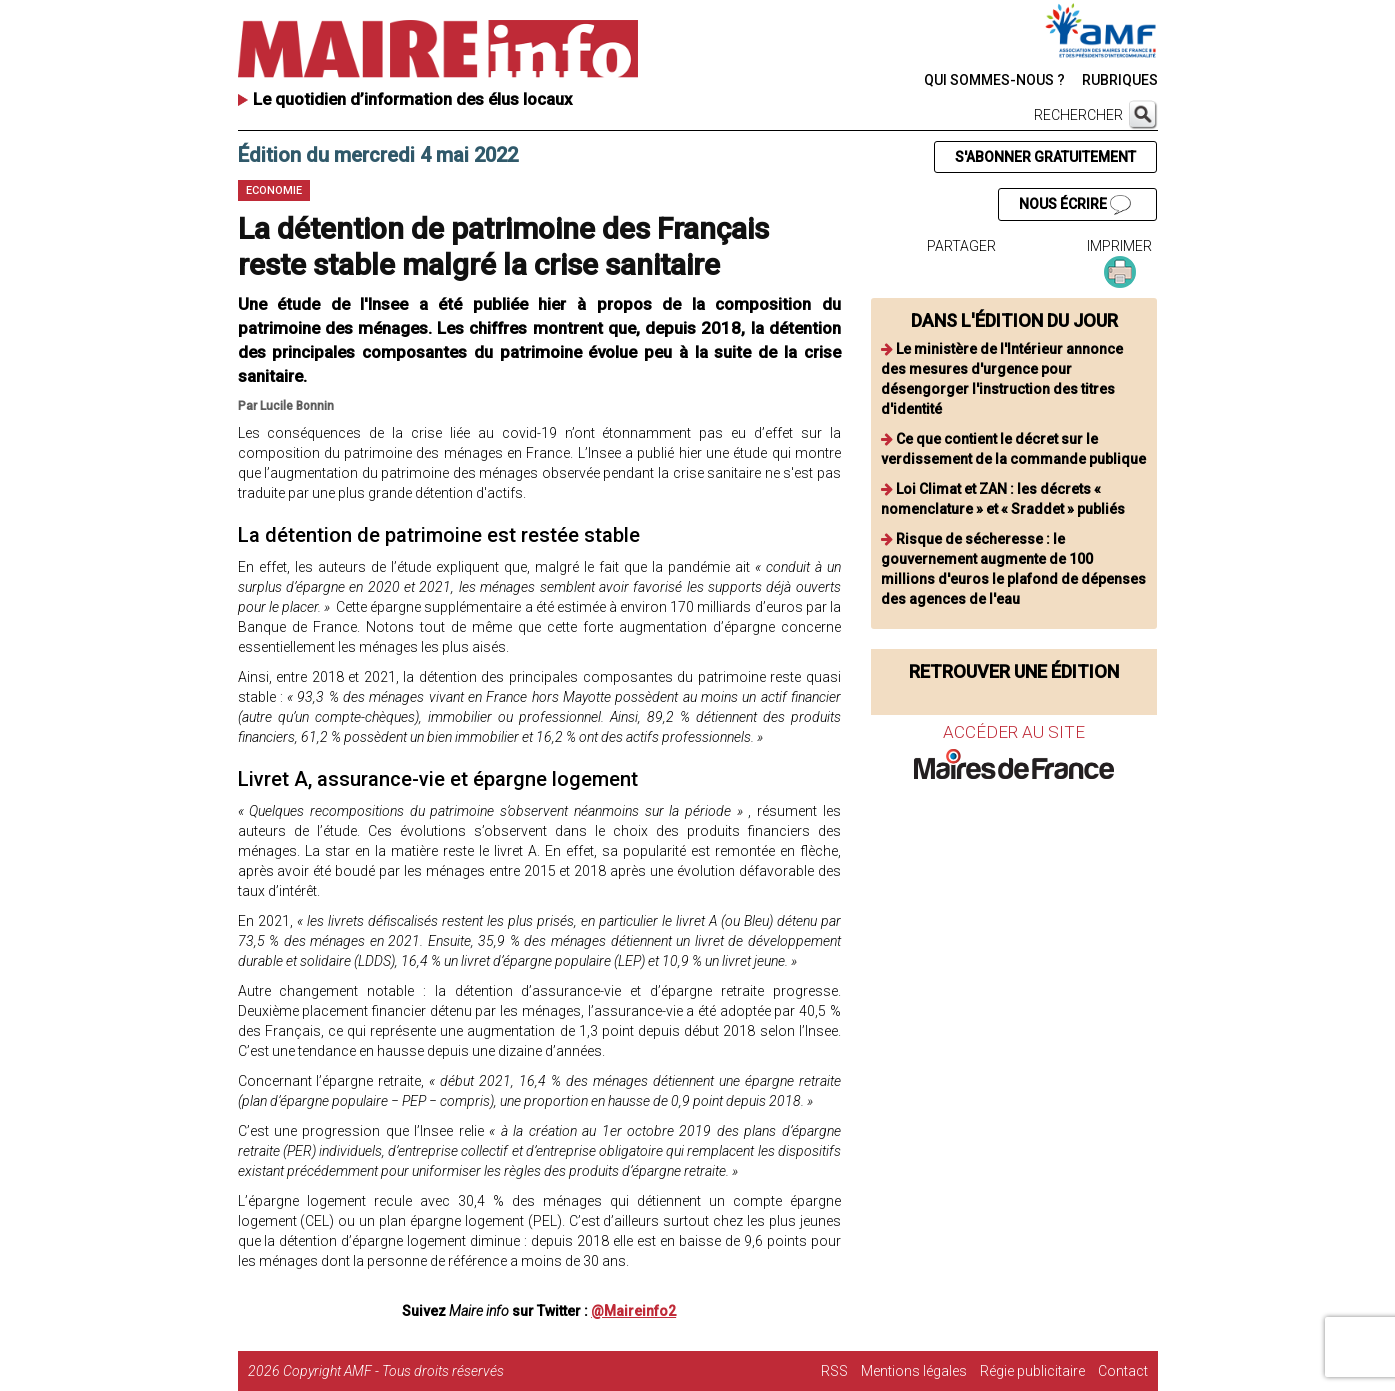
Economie (274, 190)
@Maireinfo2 (633, 1311)
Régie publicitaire (1032, 1371)
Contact (1123, 1371)
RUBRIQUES (1120, 80)
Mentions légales (914, 1371)
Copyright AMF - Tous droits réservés (393, 1371)
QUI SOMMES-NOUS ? (994, 80)
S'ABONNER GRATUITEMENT (1045, 157)
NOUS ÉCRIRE (1075, 205)
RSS (834, 1371)
